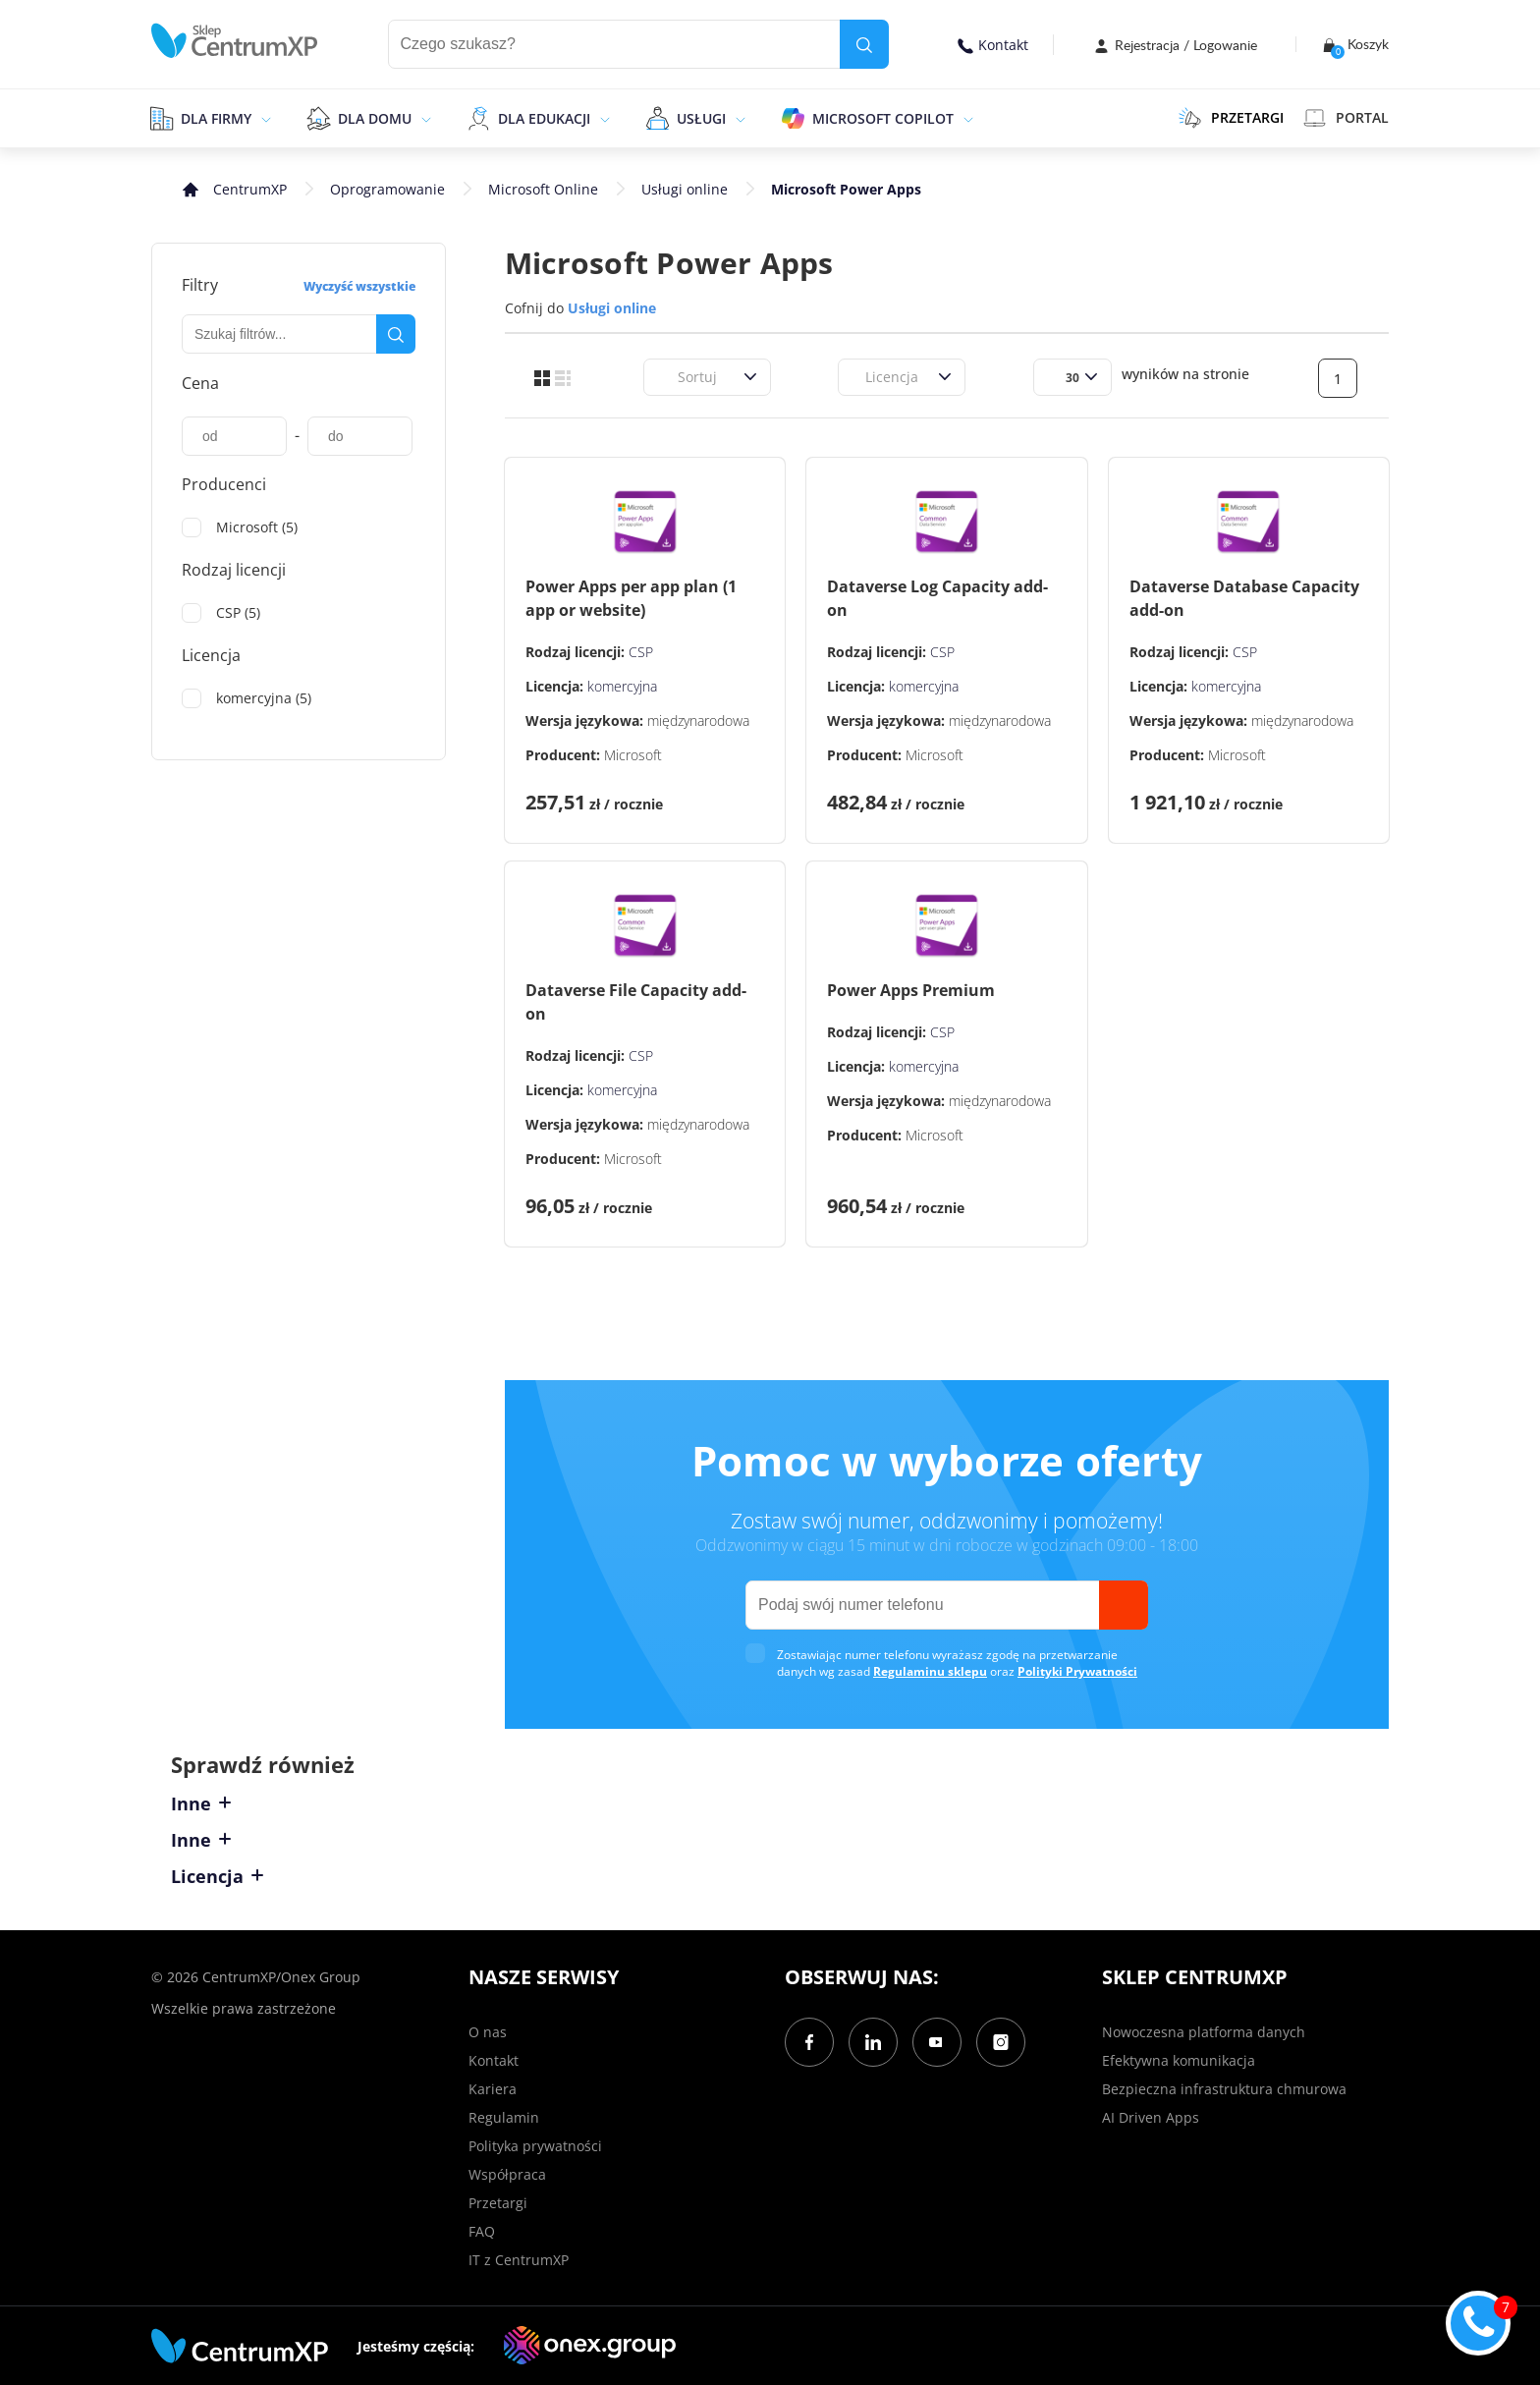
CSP (641, 651)
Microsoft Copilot (883, 118)
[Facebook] (809, 2042)
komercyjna (622, 686)
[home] (234, 41)
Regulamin (503, 2117)
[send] (1123, 1605)
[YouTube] (937, 2042)
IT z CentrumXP (518, 2259)
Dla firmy (216, 118)
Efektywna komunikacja (1178, 2060)
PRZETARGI (1231, 118)
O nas (487, 2032)
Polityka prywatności (535, 2145)
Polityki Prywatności (1077, 1671)
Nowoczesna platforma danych (1203, 2032)
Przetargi (497, 2202)
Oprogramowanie (387, 189)
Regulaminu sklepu (930, 1671)
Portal (1346, 118)
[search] (864, 44)
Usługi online (684, 189)
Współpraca (507, 2174)
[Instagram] (1000, 2042)
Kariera (492, 2089)
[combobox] (666, 376)
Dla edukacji (544, 118)
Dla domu (375, 118)
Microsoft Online (543, 189)
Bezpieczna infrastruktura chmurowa (1224, 2089)
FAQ (481, 2231)
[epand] (263, 117)
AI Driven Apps (1150, 2117)
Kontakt (993, 44)
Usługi (701, 118)
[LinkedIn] (873, 2042)
